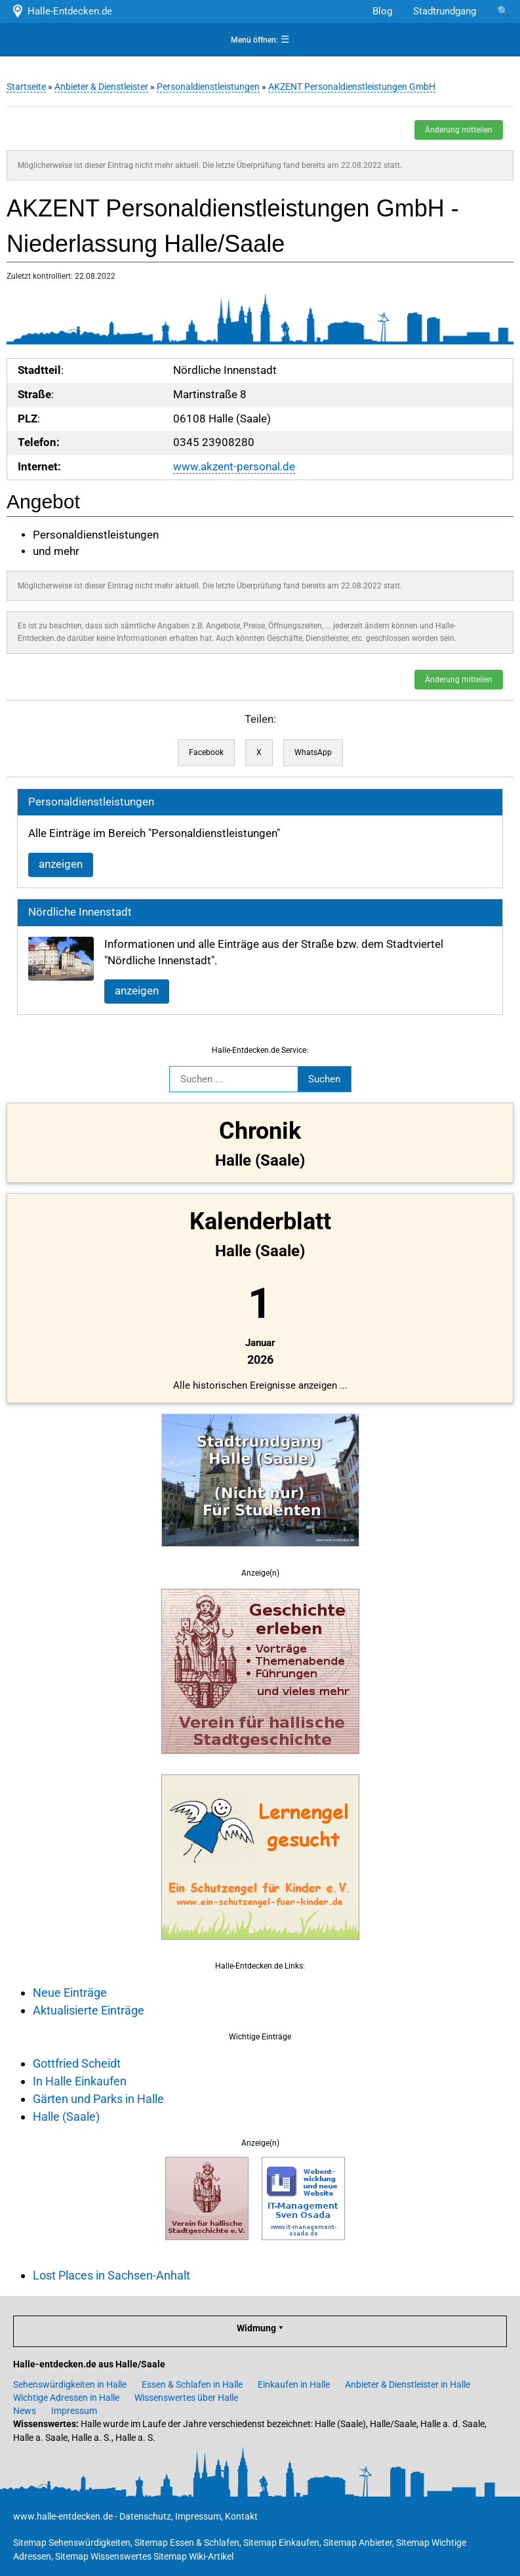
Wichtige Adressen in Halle (66, 2397)
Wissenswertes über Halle (186, 2397)
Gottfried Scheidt (77, 2063)
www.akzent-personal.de (234, 466)
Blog (382, 11)
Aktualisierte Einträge (88, 2010)
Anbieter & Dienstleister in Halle (407, 2384)
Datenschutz (145, 2516)
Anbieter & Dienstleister (101, 86)
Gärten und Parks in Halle (98, 2099)
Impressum (74, 2410)
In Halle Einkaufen (80, 2081)
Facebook (206, 752)
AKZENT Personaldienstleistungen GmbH (351, 86)
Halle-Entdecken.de (61, 11)
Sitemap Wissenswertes (103, 2556)
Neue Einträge (70, 1992)
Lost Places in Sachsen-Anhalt (111, 2275)
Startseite (26, 86)
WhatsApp (313, 752)
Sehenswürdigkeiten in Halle (70, 2384)
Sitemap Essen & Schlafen (186, 2542)
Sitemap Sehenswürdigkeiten (71, 2542)
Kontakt (241, 2516)
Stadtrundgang (444, 11)
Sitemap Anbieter (357, 2542)
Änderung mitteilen (458, 129)
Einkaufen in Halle (294, 2384)
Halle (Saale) (66, 2116)
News (24, 2410)
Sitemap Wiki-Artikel (193, 2556)
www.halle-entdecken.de (63, 2516)
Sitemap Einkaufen (281, 2542)
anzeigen (61, 864)
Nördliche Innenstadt (80, 912)
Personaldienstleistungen (208, 86)
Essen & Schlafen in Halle (192, 2384)
